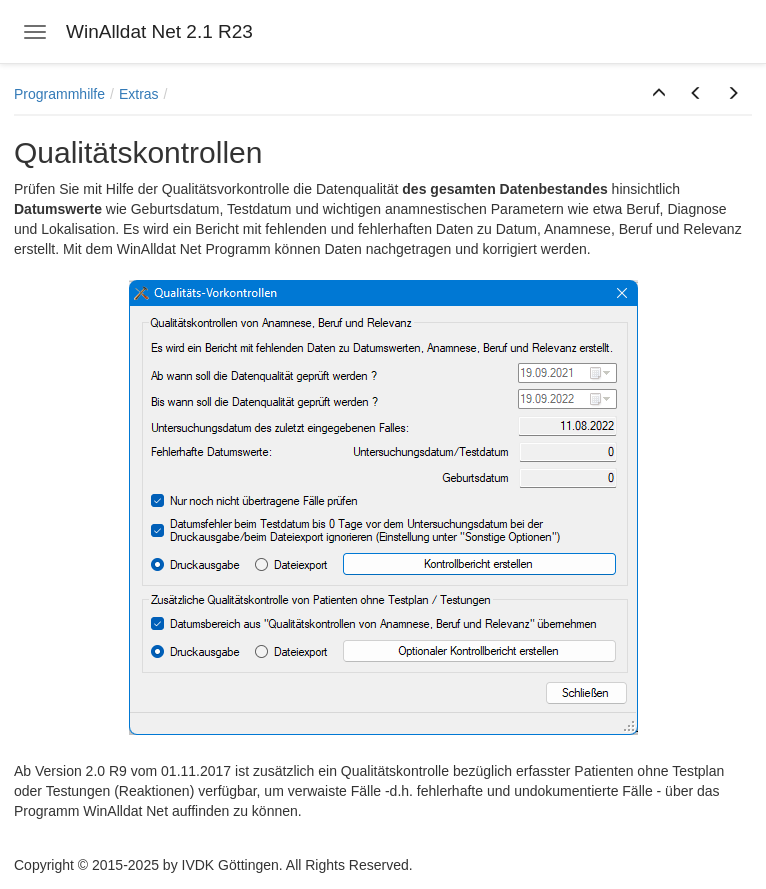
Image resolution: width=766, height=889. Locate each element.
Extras (139, 94)
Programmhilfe (59, 94)
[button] (659, 94)
